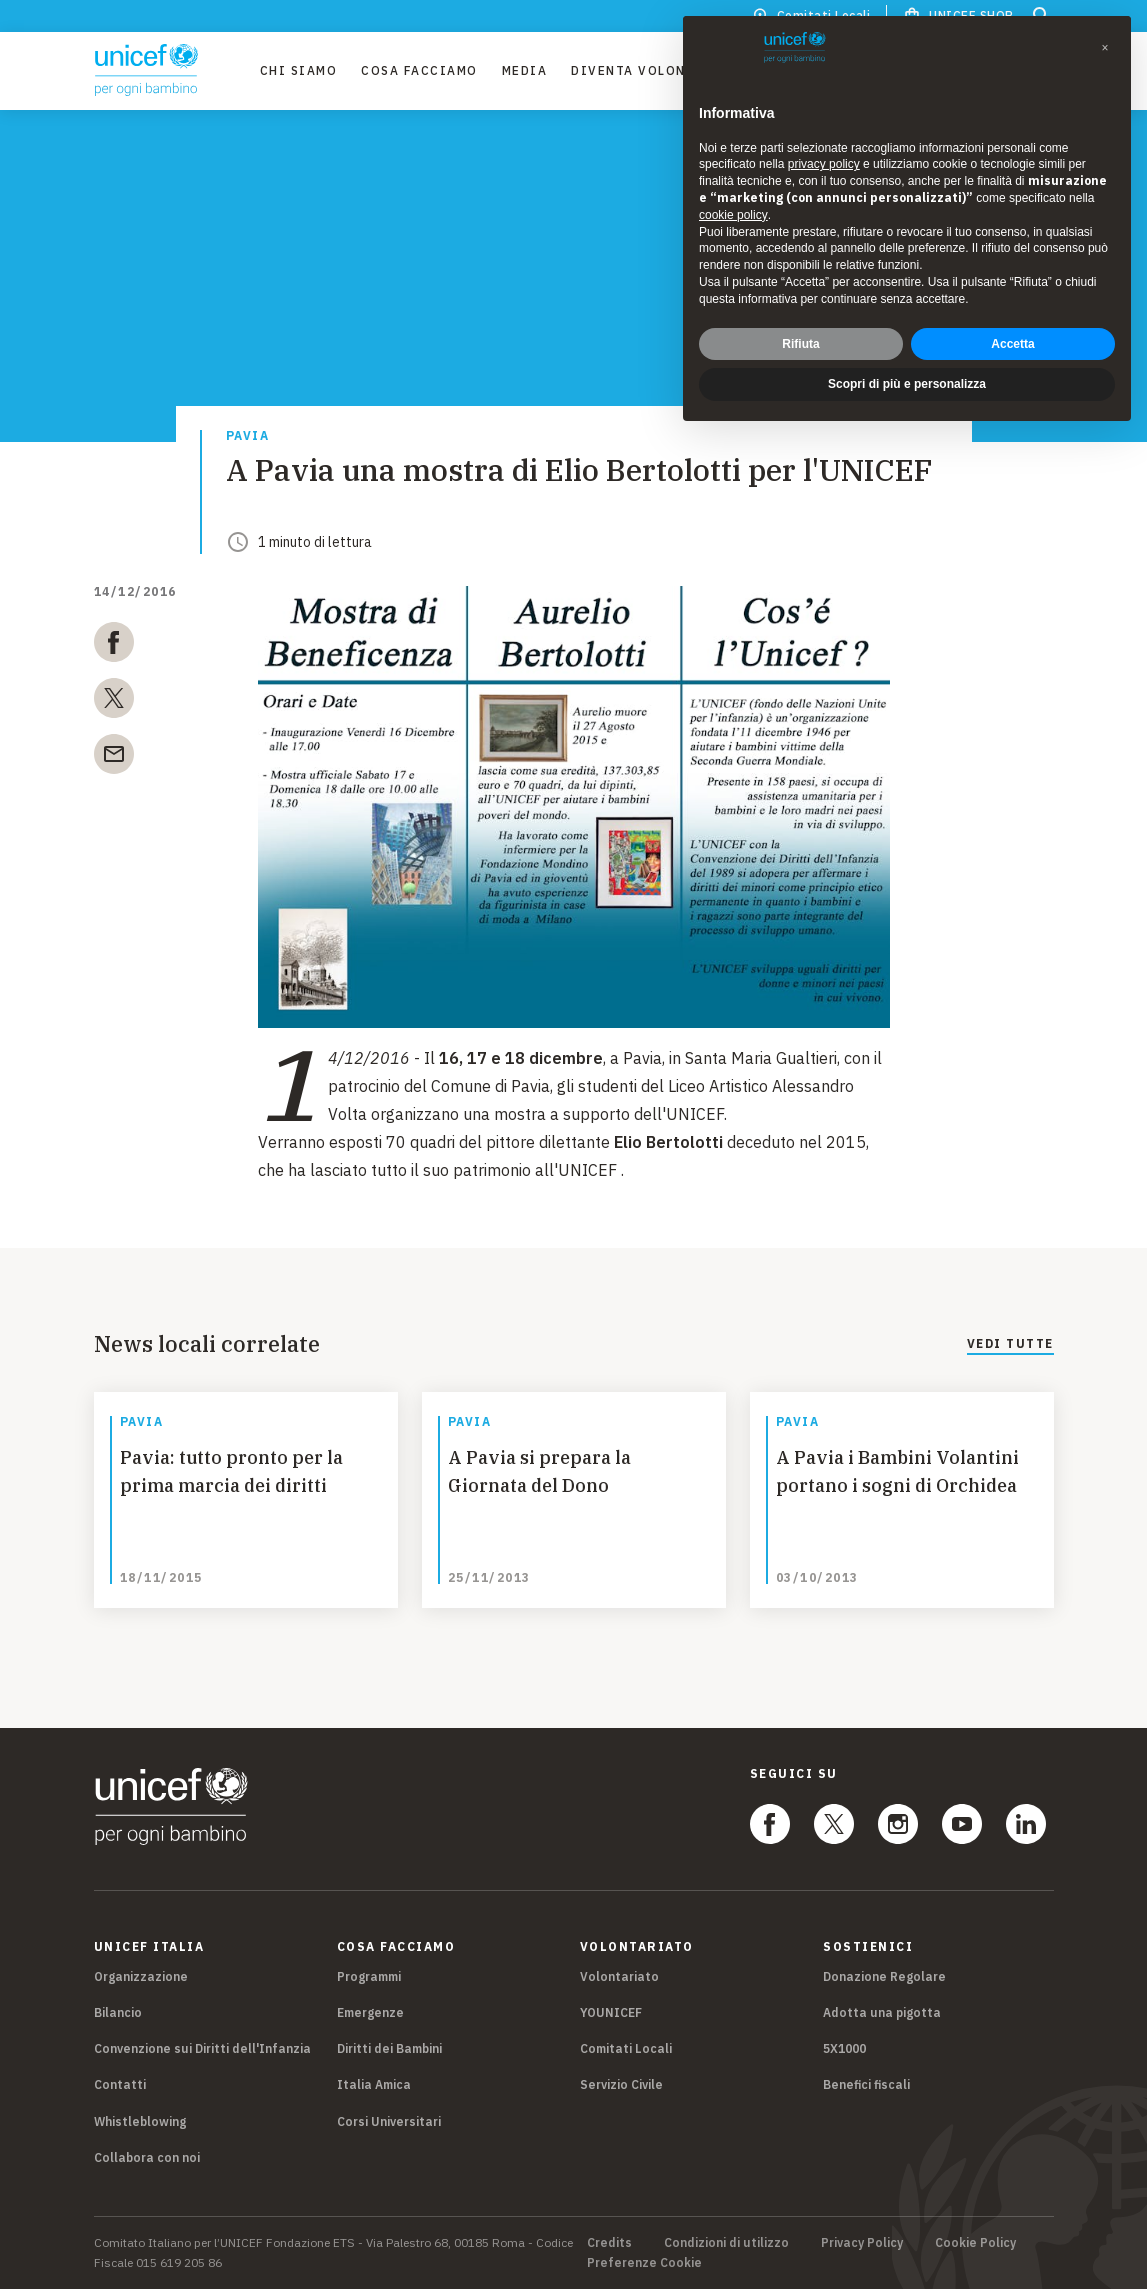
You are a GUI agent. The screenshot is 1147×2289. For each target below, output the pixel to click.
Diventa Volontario (651, 70)
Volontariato (619, 1976)
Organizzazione (141, 1976)
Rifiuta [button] (800, 344)
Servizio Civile (621, 2084)
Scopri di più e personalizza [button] (907, 384)
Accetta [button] (1012, 344)
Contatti (120, 2084)
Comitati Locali (626, 2048)
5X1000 (844, 2048)
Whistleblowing (140, 2121)
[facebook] (114, 646)
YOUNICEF (611, 2012)
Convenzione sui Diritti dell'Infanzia (202, 2048)
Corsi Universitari (389, 2121)
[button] (1105, 48)
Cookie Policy (975, 2243)
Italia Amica (374, 2084)
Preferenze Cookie (644, 2263)
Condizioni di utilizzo (726, 2243)
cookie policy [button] (733, 215)
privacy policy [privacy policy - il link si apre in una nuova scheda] (824, 164)
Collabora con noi (147, 2157)
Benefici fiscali (866, 2084)
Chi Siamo (299, 70)
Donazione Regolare (884, 1976)
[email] (114, 758)
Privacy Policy (862, 2243)
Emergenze (370, 2012)
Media (525, 70)
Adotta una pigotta (882, 2012)
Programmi (369, 1976)
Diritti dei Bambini (389, 2048)
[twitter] (114, 702)
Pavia (248, 436)
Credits (609, 2243)
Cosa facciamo (419, 70)
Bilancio (118, 2012)
